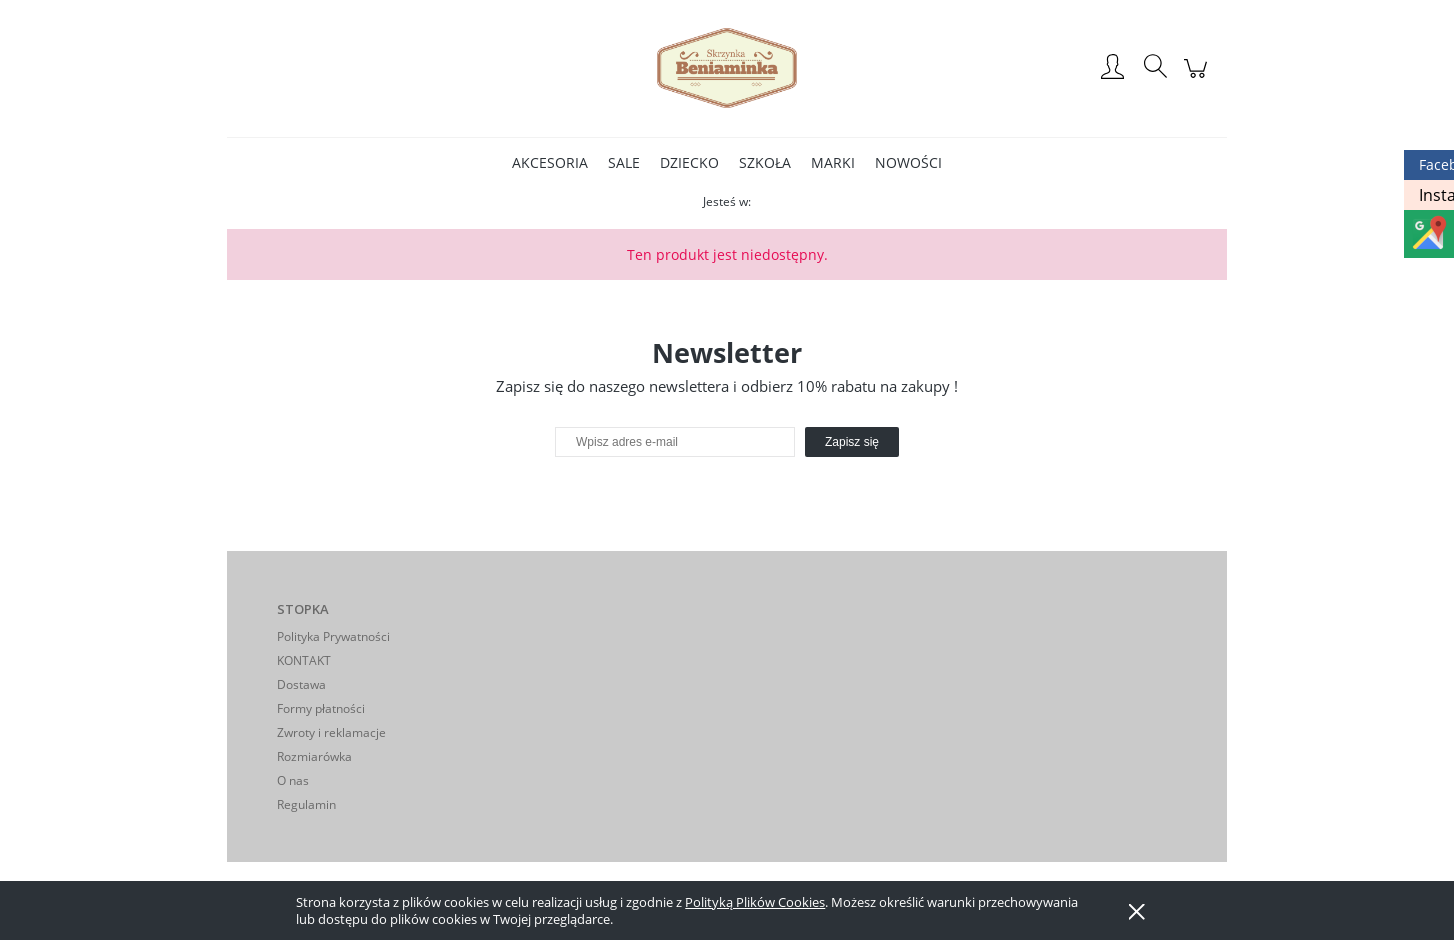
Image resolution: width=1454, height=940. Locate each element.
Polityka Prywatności (333, 636)
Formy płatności (321, 708)
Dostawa (301, 684)
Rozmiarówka (314, 756)
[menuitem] (550, 162)
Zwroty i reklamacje (331, 732)
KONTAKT (304, 660)
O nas (293, 780)
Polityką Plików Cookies (755, 902)
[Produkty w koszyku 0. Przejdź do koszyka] (1198, 78)
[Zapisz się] (852, 442)
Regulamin (306, 804)
